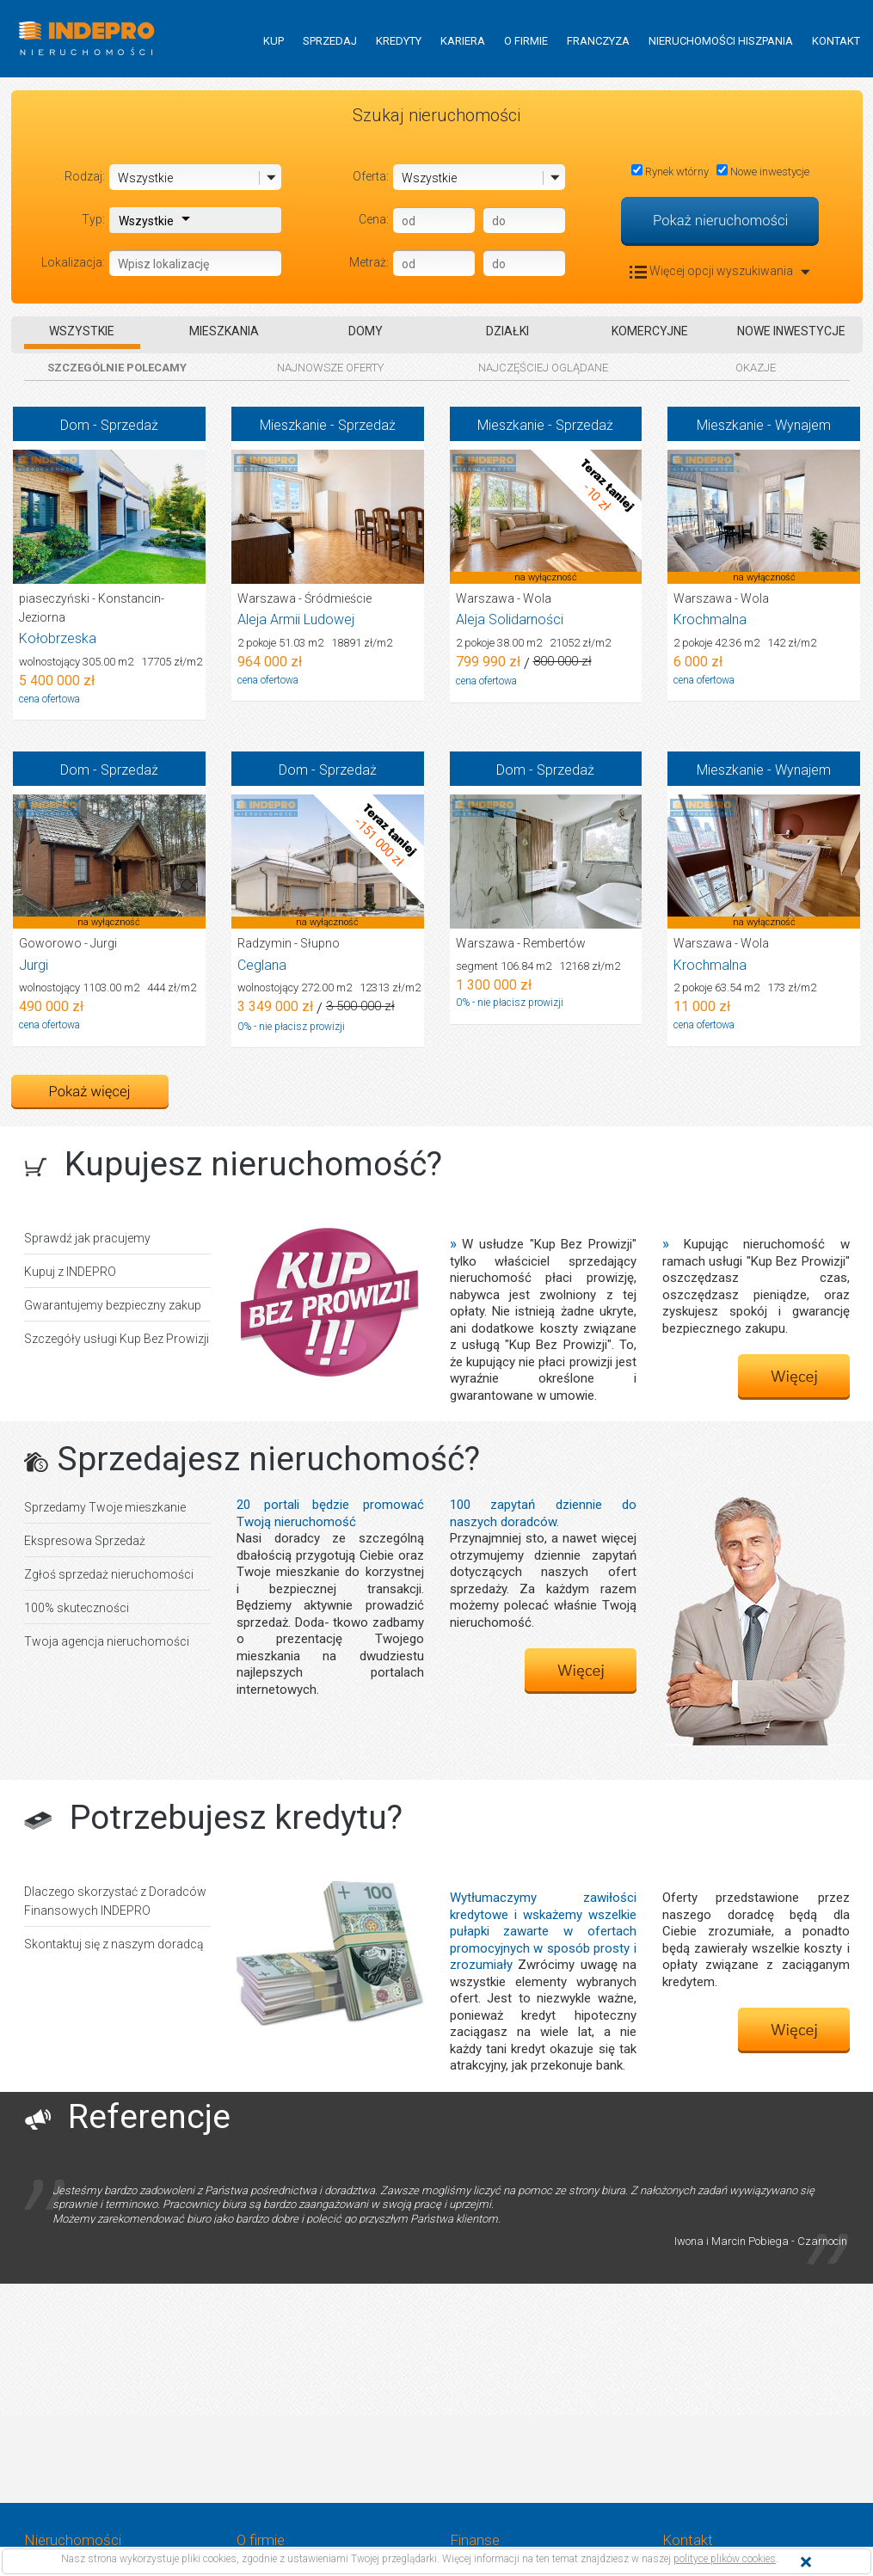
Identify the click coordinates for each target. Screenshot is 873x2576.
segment (538, 966)
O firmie (261, 2539)
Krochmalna (710, 619)
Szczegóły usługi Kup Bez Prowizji (116, 1339)
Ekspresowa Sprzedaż (84, 1541)
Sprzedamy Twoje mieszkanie (105, 1507)
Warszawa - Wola (503, 598)
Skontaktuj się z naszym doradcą (114, 1944)
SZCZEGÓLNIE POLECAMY (117, 367)
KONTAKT (836, 40)
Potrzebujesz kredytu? (236, 1817)
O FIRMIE (526, 40)
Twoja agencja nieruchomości (106, 1641)
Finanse (475, 2539)
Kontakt (687, 2539)
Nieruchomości (72, 2539)
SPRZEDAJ (330, 40)
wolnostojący (110, 661)
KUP (273, 40)
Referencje (149, 2117)
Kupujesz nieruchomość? (253, 1164)
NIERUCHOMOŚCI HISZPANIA (721, 40)
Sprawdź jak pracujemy (87, 1238)
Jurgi (33, 965)
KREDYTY (398, 40)
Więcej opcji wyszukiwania (720, 271)
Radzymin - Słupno (288, 943)
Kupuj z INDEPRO (70, 1272)
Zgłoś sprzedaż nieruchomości (109, 1574)
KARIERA (462, 40)
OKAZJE (755, 367)
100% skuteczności (76, 1608)
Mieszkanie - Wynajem (764, 425)
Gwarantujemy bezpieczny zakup (112, 1305)
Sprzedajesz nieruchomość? (268, 1459)
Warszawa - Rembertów (521, 943)
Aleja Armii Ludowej (295, 619)
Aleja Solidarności (509, 619)
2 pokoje (314, 642)
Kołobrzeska (57, 638)
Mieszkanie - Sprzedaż (328, 425)
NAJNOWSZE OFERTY (330, 367)
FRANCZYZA (598, 40)
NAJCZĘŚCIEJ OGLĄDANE (543, 367)
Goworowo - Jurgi (68, 943)
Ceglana (261, 965)
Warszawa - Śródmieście (304, 598)
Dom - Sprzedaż (109, 425)
